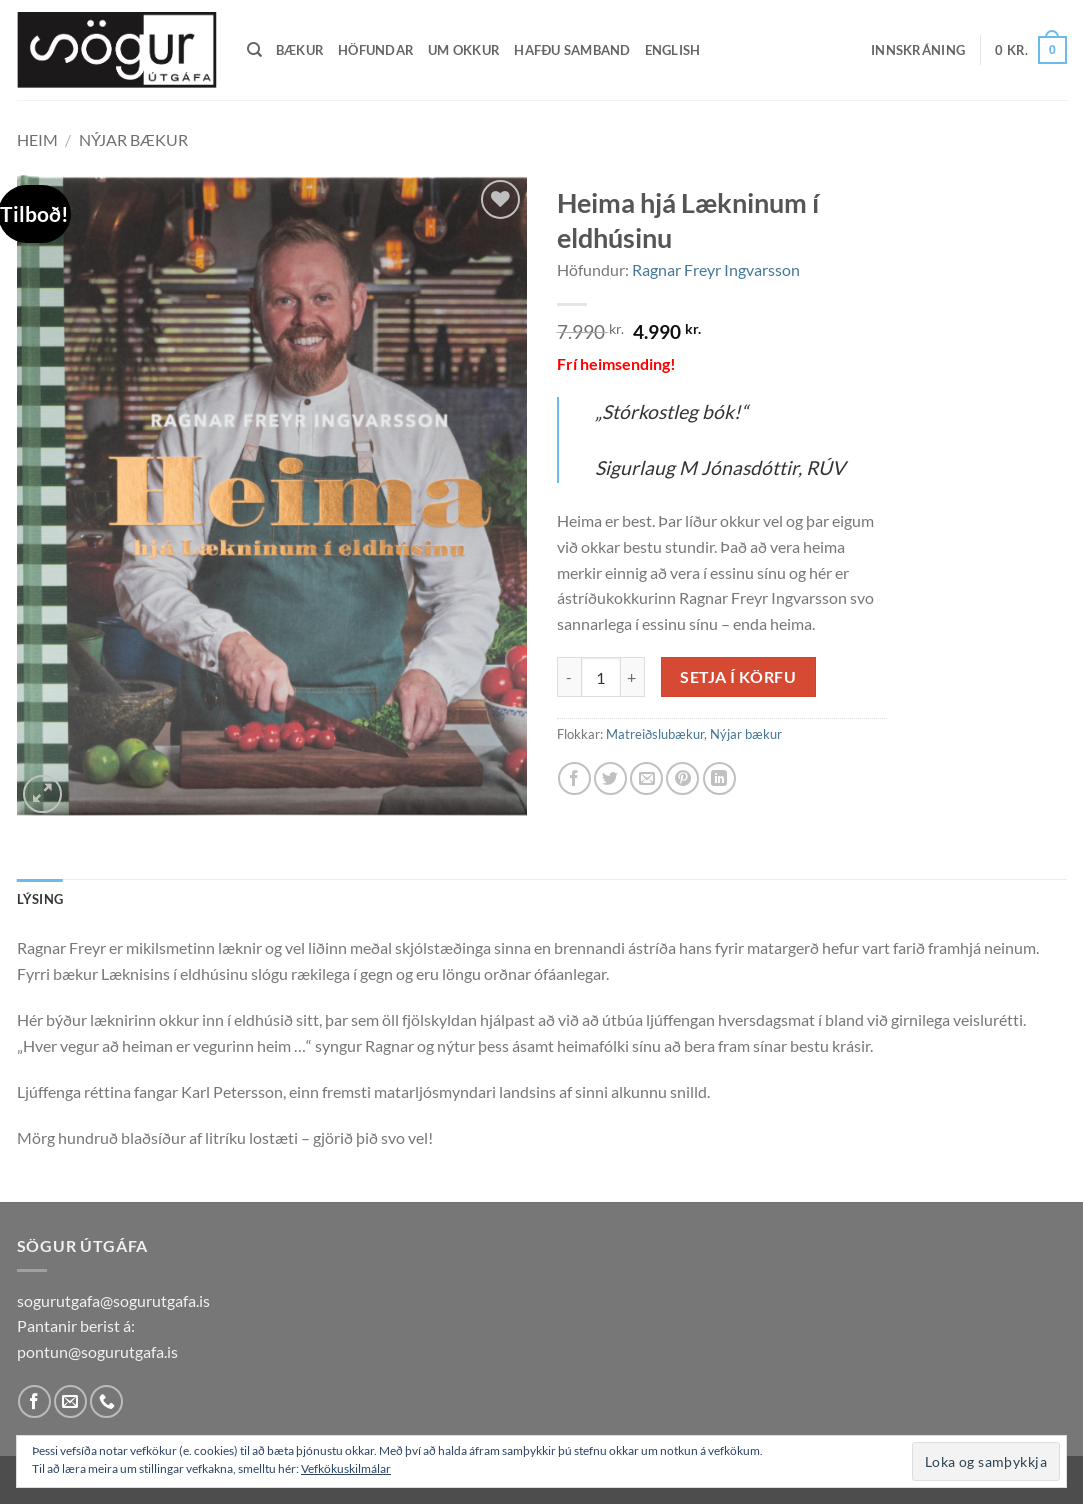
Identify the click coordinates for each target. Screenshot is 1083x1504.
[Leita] (254, 50)
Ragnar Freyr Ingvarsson (716, 269)
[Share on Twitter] (610, 778)
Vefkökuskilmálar (346, 1468)
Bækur (300, 50)
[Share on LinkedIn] (719, 778)
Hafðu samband (572, 50)
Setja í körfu (738, 677)
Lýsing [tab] (40, 899)
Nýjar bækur (133, 139)
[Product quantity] (601, 677)
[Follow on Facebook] (34, 1401)
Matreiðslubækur (655, 734)
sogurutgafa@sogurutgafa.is (113, 1300)
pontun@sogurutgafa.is (97, 1351)
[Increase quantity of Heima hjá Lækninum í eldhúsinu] (633, 677)
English (673, 50)
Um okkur (464, 50)
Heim (37, 139)
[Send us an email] (70, 1401)
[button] (918, 50)
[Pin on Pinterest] (682, 778)
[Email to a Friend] (646, 778)
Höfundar (376, 50)
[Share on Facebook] (574, 778)
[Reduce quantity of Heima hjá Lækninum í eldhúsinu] (569, 677)
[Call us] (106, 1401)
